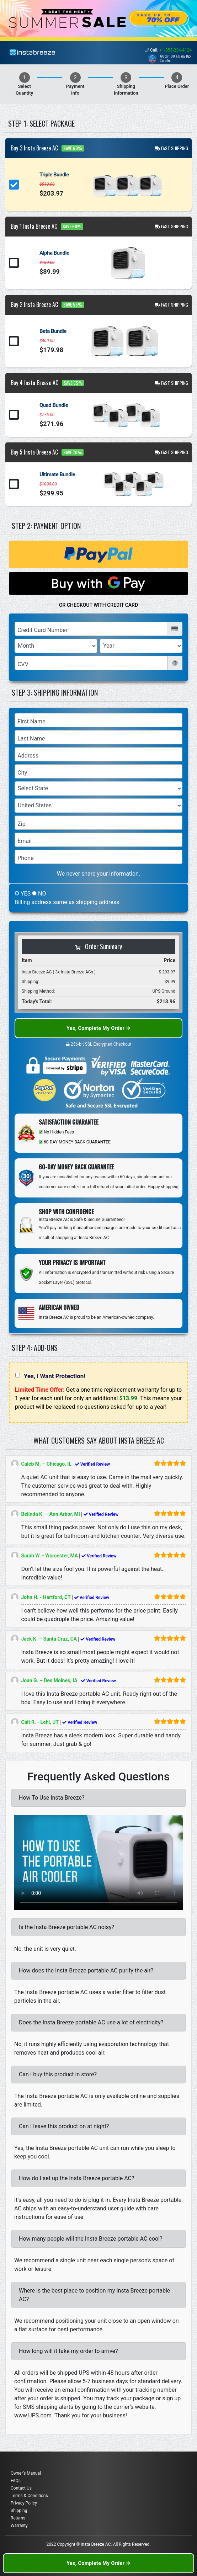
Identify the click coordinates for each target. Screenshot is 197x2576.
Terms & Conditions (29, 2495)
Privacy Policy (24, 2503)
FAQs (16, 2480)
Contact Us (21, 2488)
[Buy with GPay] (98, 583)
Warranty (19, 2525)
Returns (18, 2518)
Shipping (19, 2510)
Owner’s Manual (26, 2473)
